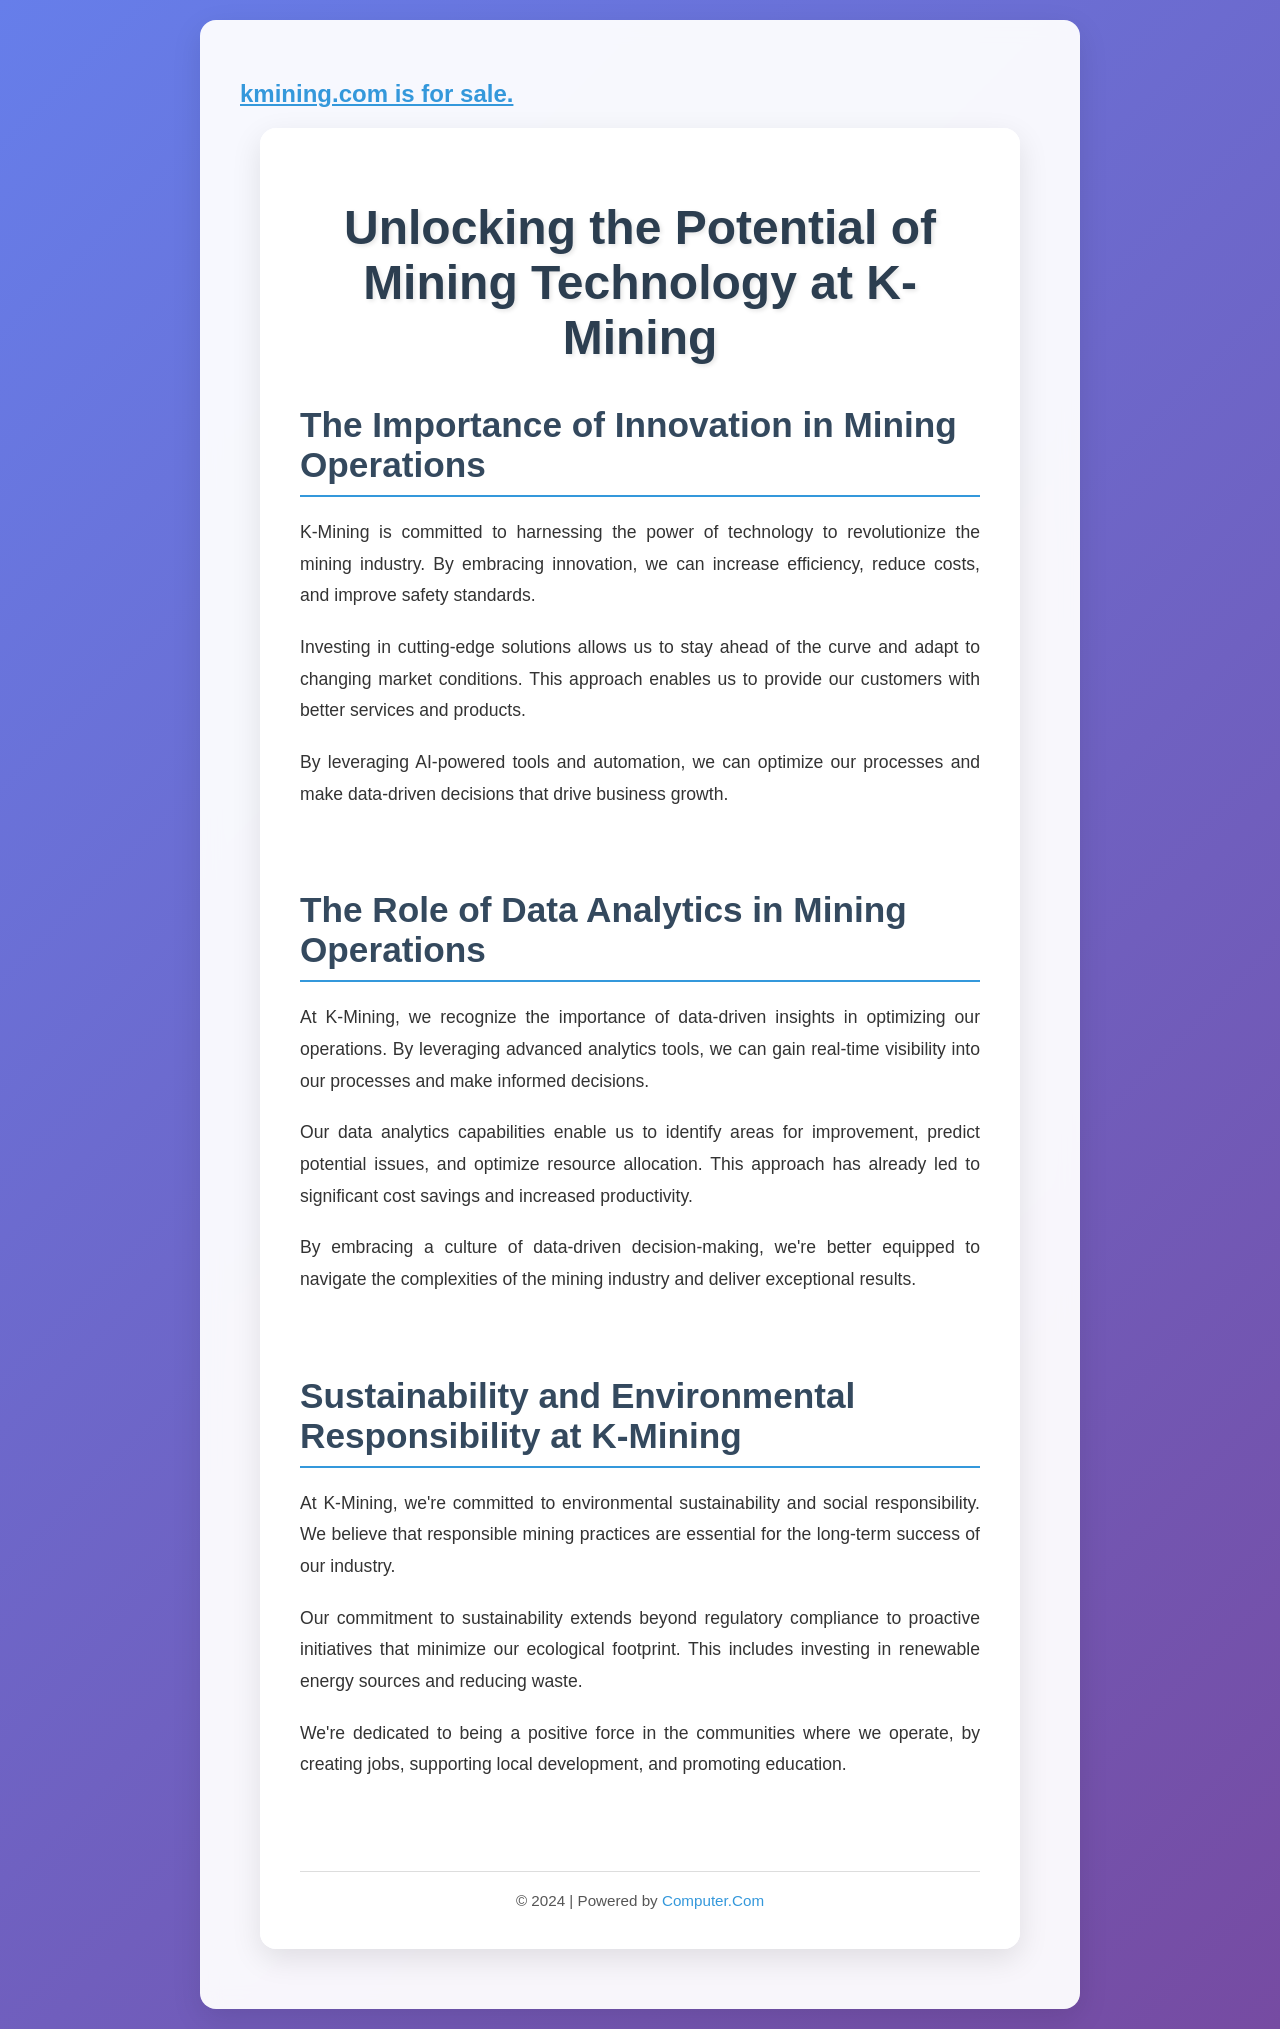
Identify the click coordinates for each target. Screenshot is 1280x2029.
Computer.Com (713, 1900)
